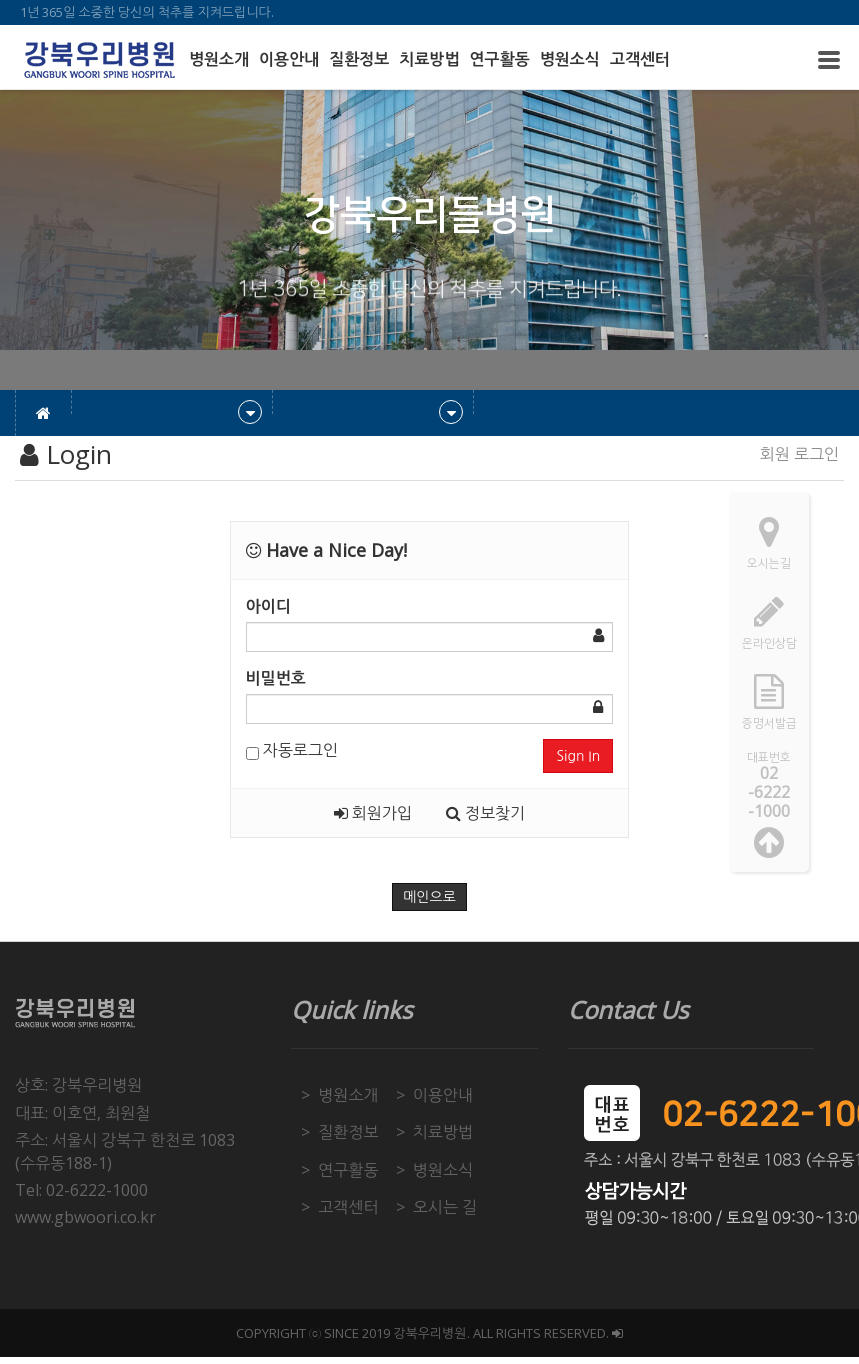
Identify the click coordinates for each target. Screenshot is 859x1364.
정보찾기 (485, 813)
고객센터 (640, 59)
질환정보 (359, 59)
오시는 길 (445, 1207)
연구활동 (500, 59)
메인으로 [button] (429, 897)
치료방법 (429, 59)
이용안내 (289, 59)
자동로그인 (292, 750)
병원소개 (219, 59)
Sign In (578, 756)
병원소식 (570, 59)
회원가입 (373, 813)
